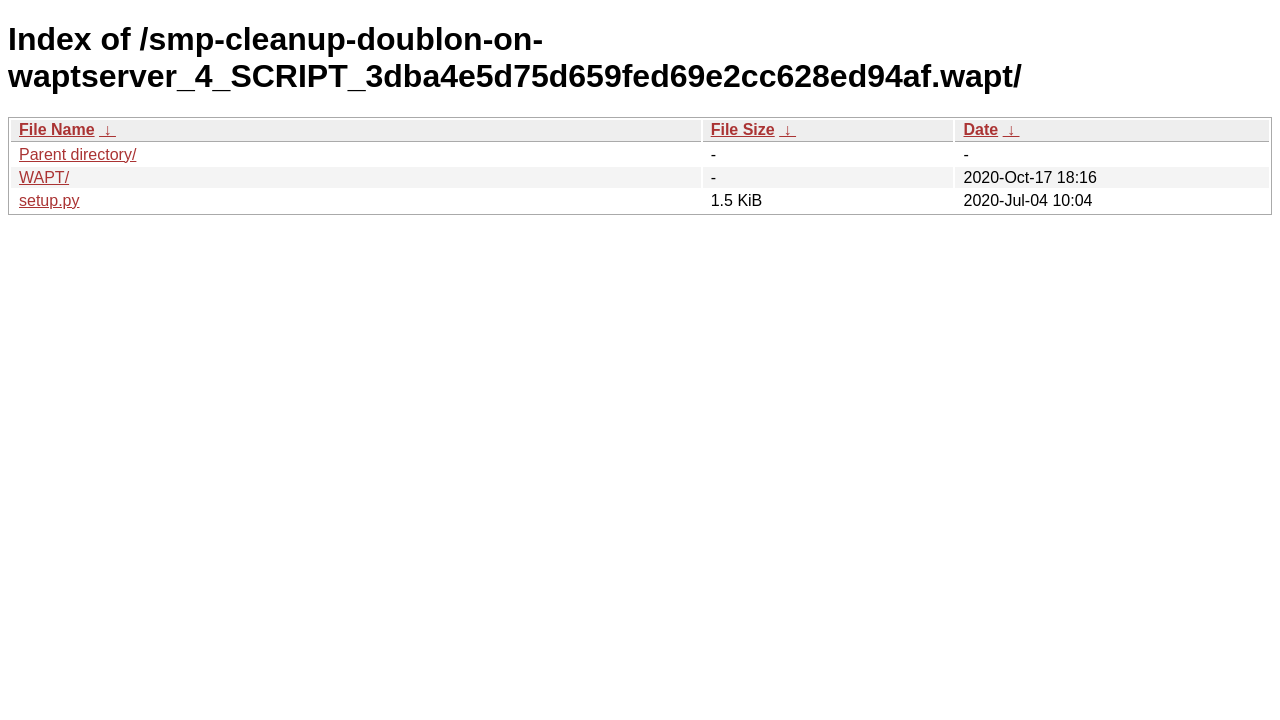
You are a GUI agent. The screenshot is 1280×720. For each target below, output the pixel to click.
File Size (743, 129)
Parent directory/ (77, 154)
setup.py (49, 200)
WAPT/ (44, 177)
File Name (57, 129)
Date (980, 129)
